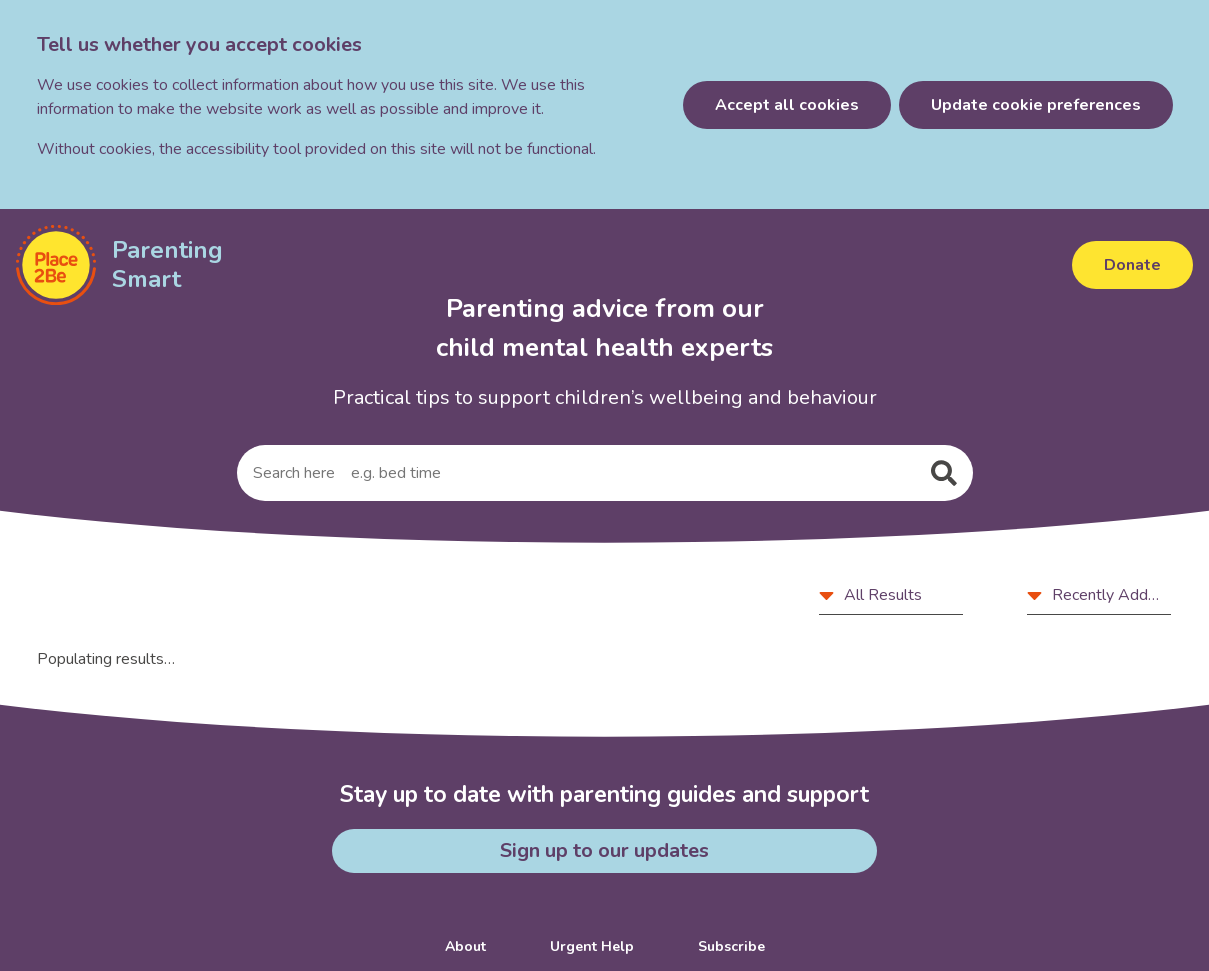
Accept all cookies (787, 105)
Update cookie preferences (1036, 105)
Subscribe (731, 946)
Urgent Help (592, 946)
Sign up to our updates (604, 850)
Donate (1132, 265)
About (465, 946)
